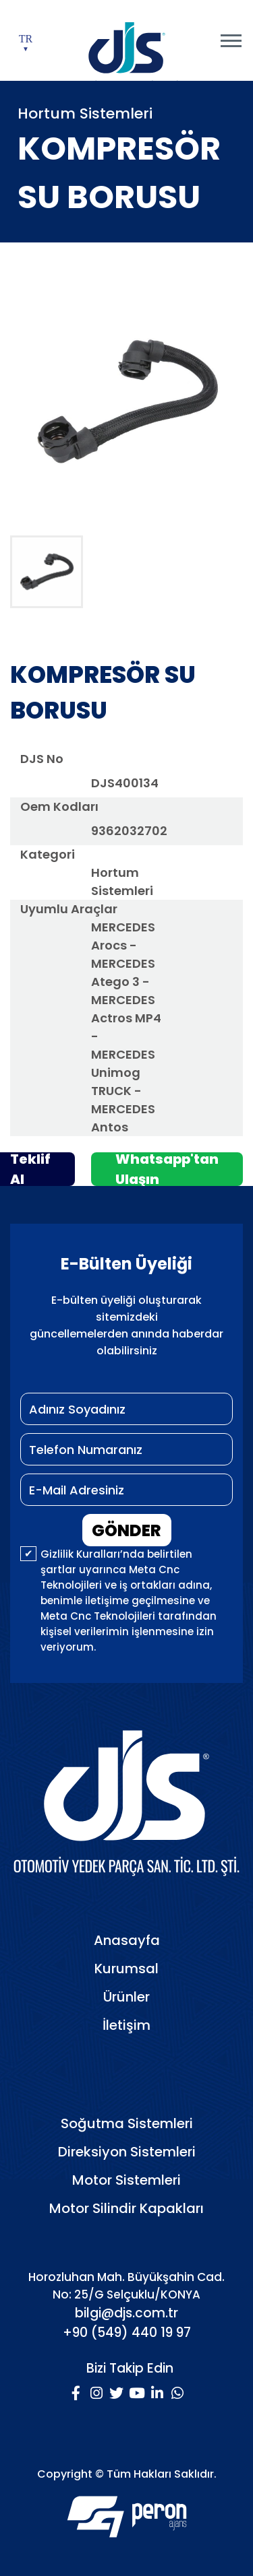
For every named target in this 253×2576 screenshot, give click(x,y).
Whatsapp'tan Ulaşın (167, 1169)
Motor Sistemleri (126, 2180)
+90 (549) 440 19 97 (127, 2332)
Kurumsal (126, 1968)
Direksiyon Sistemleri (127, 2151)
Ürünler (126, 1996)
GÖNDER (126, 1530)
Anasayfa (127, 1940)
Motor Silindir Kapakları (126, 2208)
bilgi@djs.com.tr (126, 2313)
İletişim (126, 2025)
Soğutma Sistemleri (127, 2123)
